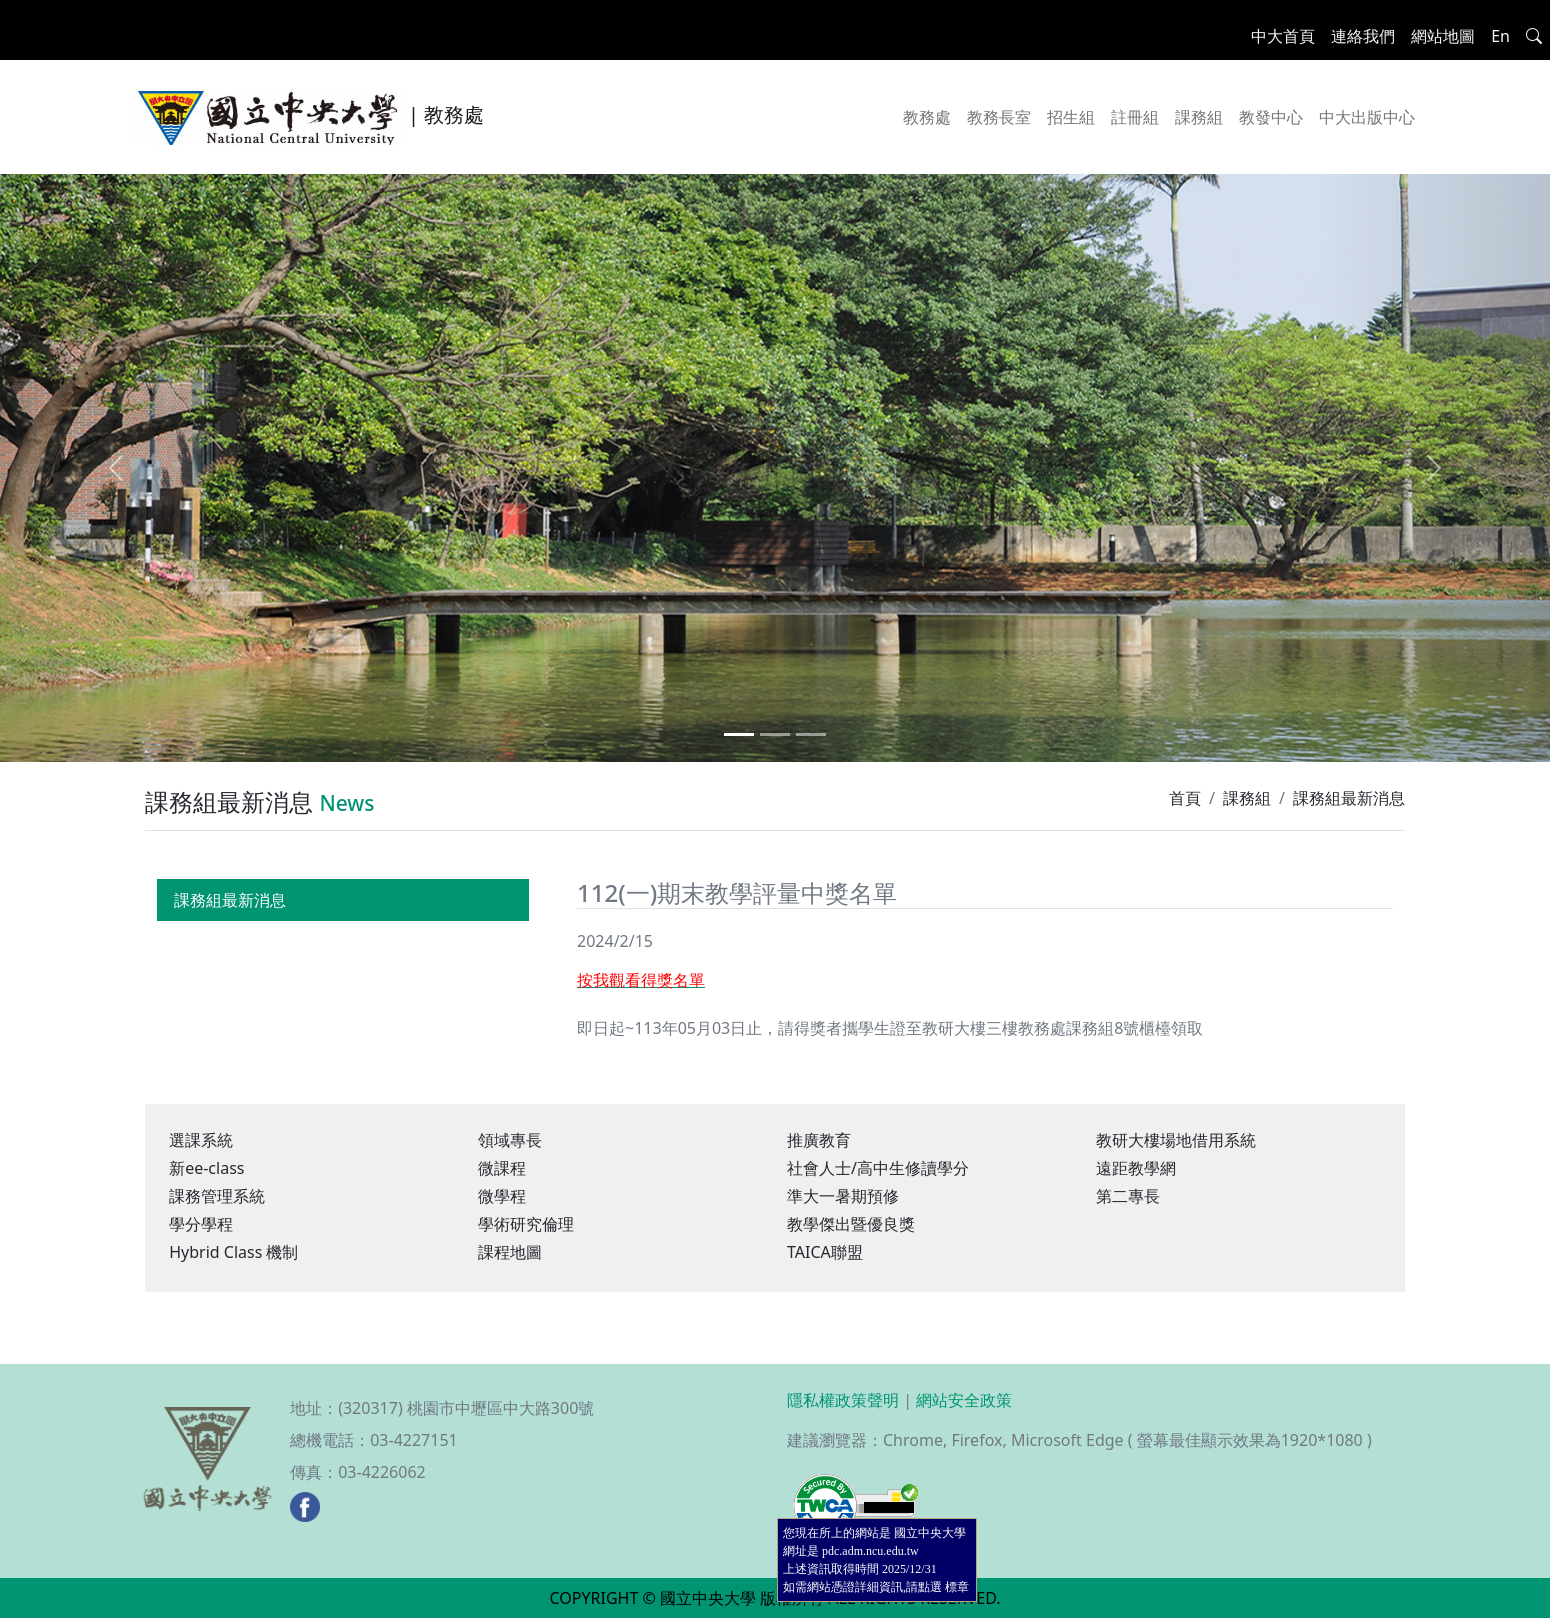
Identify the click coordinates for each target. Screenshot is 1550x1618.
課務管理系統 (217, 1196)
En (1500, 36)
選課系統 (201, 1140)
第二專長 (1128, 1196)
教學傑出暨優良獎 (851, 1224)
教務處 (927, 117)
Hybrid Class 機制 (233, 1252)
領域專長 (510, 1140)
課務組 (1199, 117)
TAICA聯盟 (825, 1252)
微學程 (502, 1196)
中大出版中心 (1367, 117)
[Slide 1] (739, 734)
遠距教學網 (1136, 1168)
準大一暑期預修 (843, 1196)
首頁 (1185, 798)
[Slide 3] (811, 734)
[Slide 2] (775, 734)
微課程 (502, 1168)
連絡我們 (1363, 36)
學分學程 (201, 1224)
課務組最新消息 (230, 900)
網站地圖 (1443, 36)
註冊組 (1135, 117)
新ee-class (206, 1168)
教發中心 (1271, 117)
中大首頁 (1283, 36)
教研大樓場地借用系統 (1176, 1140)
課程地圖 (510, 1252)
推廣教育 (819, 1140)
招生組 (1071, 117)
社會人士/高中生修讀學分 (878, 1168)
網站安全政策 (964, 1400)
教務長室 (999, 117)
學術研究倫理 (526, 1224)
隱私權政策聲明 (843, 1400)
